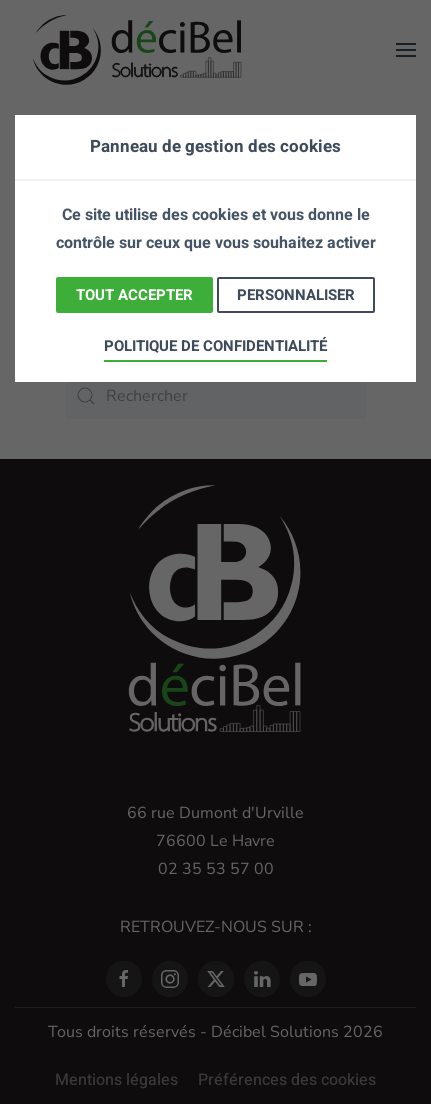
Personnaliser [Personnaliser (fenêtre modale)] (296, 295)
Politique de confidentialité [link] (215, 346)
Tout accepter (134, 295)
